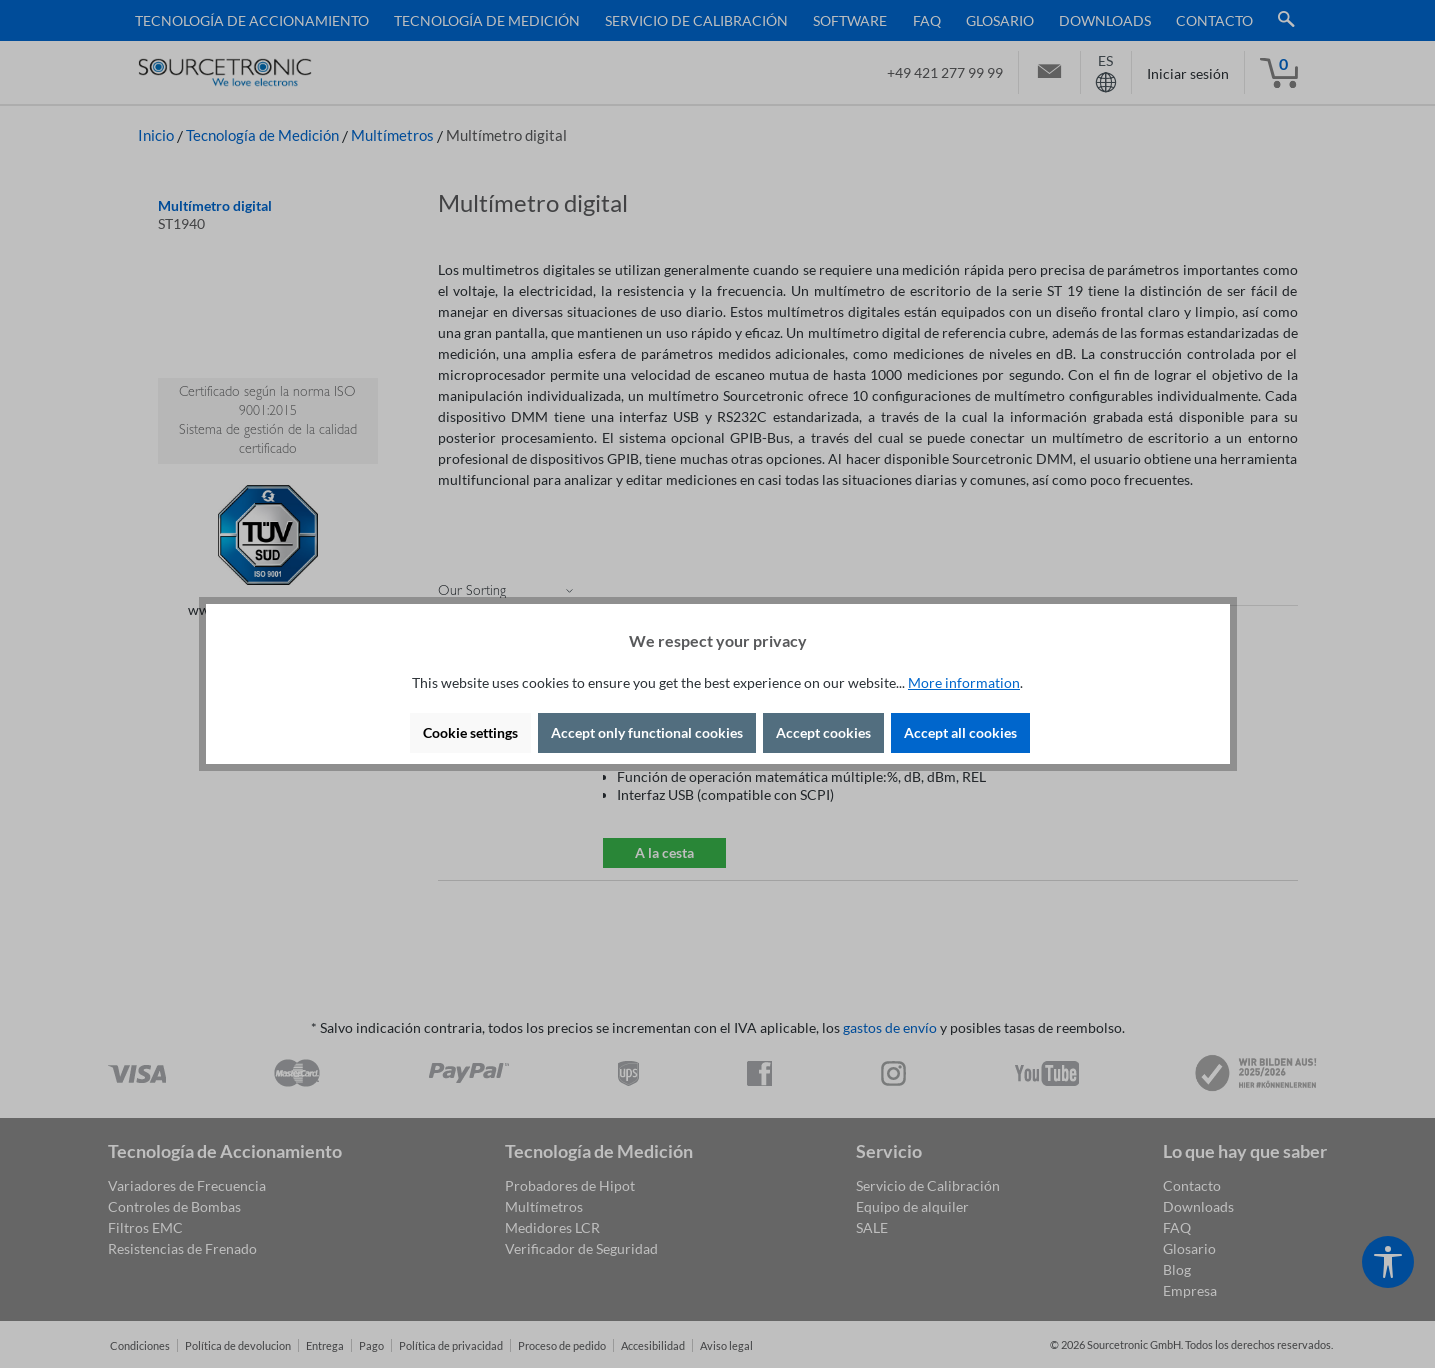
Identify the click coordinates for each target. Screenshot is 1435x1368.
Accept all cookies (960, 732)
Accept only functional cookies (647, 732)
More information (964, 682)
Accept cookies (823, 732)
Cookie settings (470, 732)
